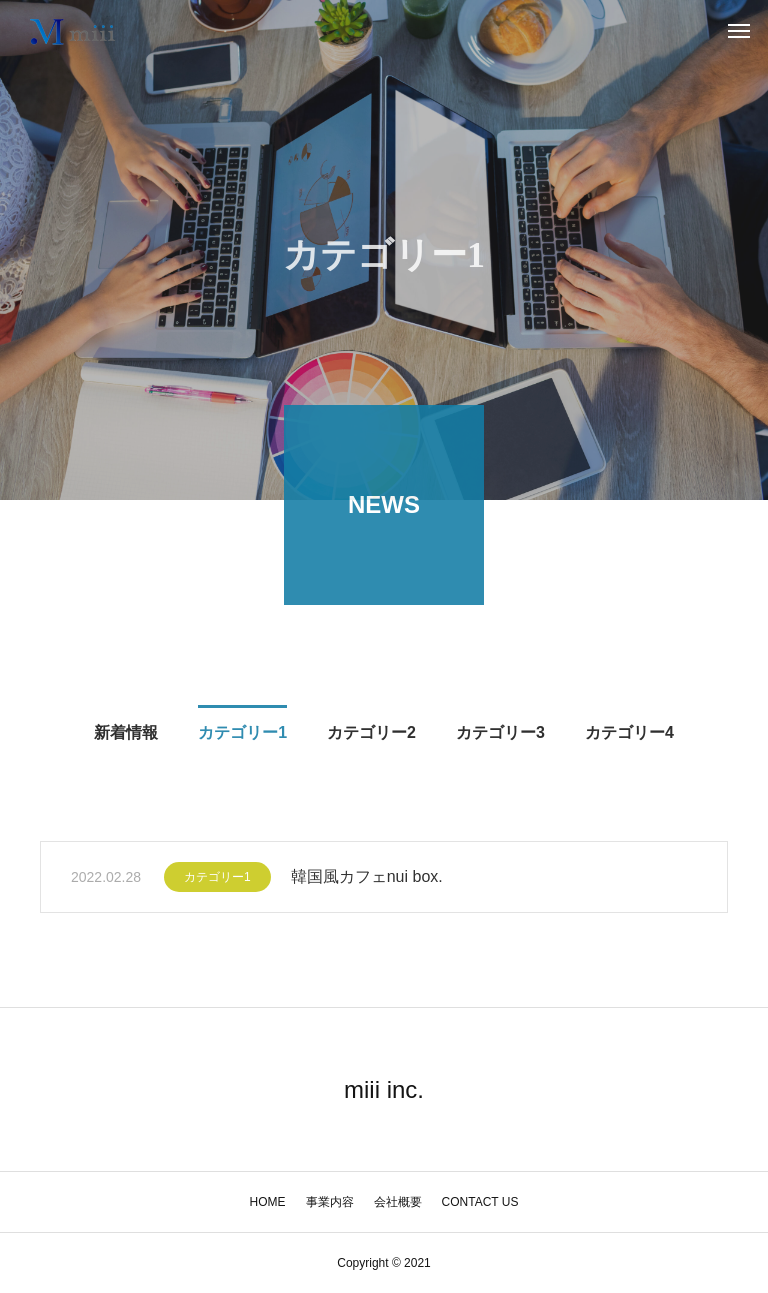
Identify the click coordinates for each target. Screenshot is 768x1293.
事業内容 (330, 1202)
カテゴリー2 (371, 735)
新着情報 (126, 735)
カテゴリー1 (242, 735)
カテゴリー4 (629, 735)
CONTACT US (480, 1202)
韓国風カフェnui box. (367, 879)
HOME (268, 1202)
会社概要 (398, 1202)
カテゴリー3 (500, 735)
